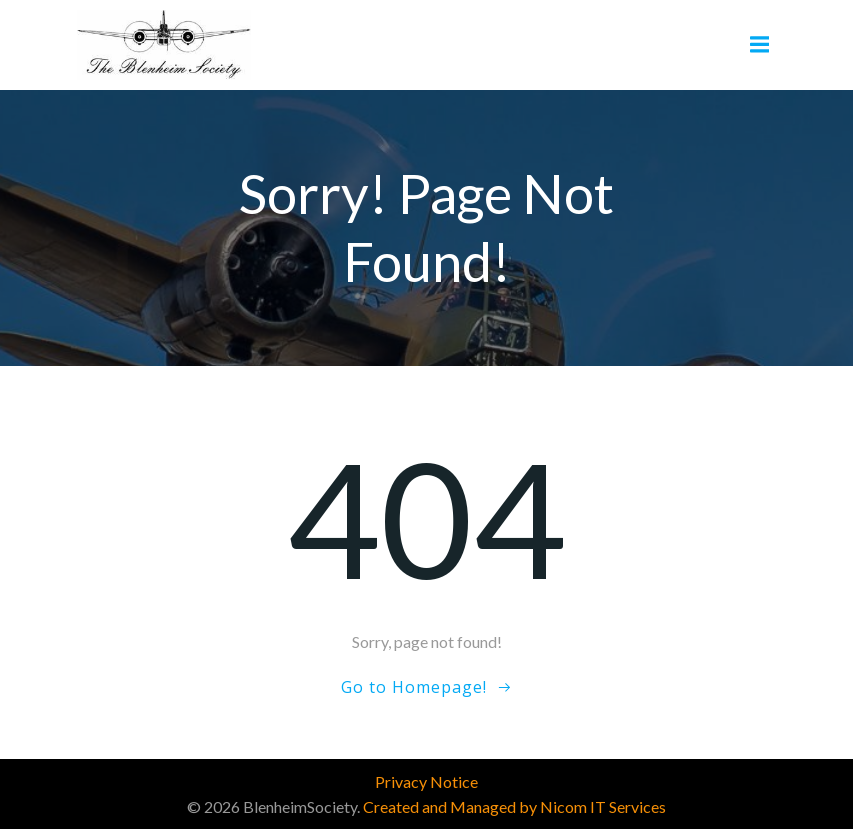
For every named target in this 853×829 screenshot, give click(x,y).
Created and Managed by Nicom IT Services (514, 806)
